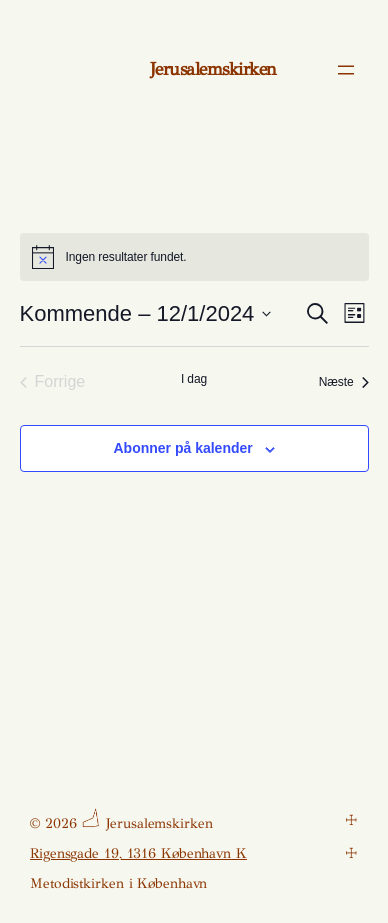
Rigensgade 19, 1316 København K (138, 853)
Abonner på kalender (182, 448)
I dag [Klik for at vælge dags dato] (194, 379)
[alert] (194, 257)
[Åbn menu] (346, 70)
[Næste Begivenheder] (344, 382)
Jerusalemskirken (213, 69)
